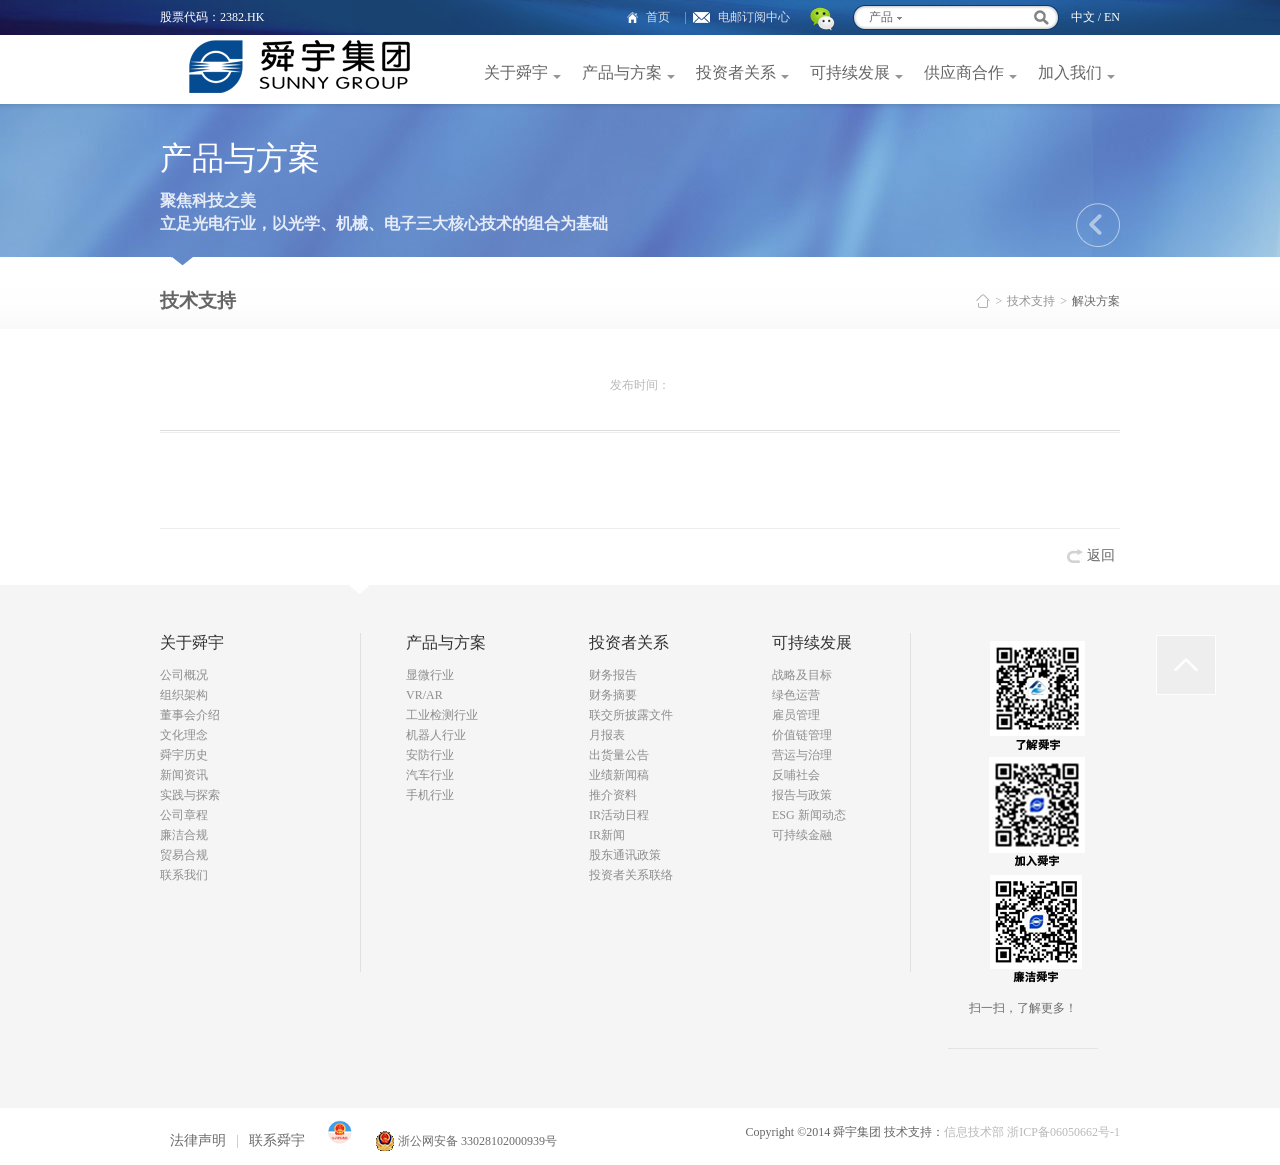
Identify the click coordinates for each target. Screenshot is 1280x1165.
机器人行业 (436, 735)
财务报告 (613, 675)
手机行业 (430, 795)
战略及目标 (802, 675)
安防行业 (430, 755)
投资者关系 (736, 72)
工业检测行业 (442, 715)
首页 (658, 17)
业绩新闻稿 (619, 775)
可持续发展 (850, 72)
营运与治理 (802, 755)
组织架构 (184, 695)
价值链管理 (802, 735)
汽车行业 (430, 775)
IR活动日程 (619, 815)
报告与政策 (802, 795)
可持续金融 (802, 835)
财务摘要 (613, 695)
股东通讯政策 (625, 855)
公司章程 (184, 815)
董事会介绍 (190, 715)
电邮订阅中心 (754, 17)
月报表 (607, 735)
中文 (1083, 17)
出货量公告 (619, 755)
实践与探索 (190, 795)
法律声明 (198, 1140)
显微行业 (430, 675)
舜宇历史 (184, 755)
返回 (1101, 555)
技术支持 (1031, 301)
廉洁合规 (184, 835)
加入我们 (1070, 72)
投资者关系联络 (631, 875)
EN (1112, 17)
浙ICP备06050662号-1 (1063, 1132)
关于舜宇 (516, 72)
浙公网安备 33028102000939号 (466, 1141)
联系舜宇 (277, 1140)
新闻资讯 (184, 775)
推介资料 (613, 795)
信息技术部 (974, 1132)
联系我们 (184, 875)
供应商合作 (964, 72)
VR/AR (424, 695)
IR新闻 (607, 835)
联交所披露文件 (631, 715)
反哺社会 (796, 775)
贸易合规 (184, 855)
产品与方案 (622, 72)
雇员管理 (796, 715)
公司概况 (184, 675)
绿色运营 (796, 695)
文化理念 (184, 735)
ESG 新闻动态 (809, 815)
